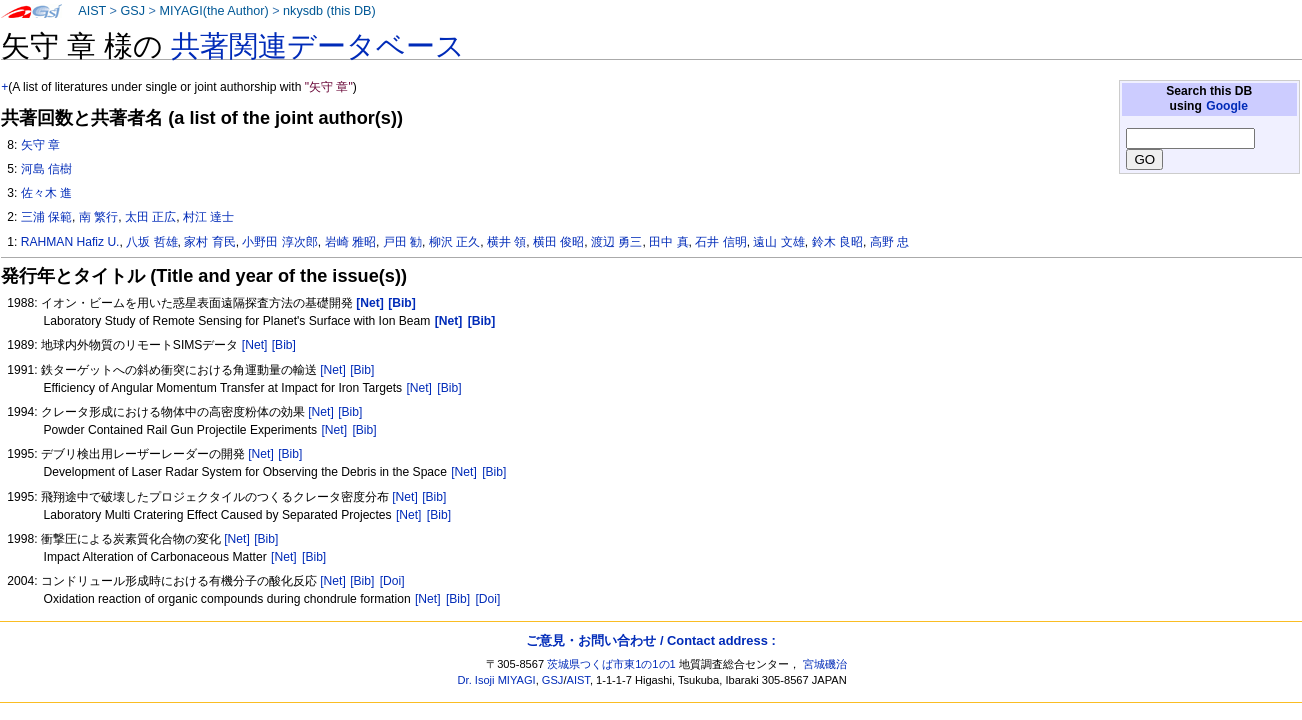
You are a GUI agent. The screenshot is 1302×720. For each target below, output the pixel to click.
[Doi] (392, 581)
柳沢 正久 (454, 242)
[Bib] (284, 345)
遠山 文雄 (778, 242)
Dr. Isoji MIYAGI (497, 680)
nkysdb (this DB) (329, 11)
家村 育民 (209, 242)
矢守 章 (40, 145)
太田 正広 (150, 217)
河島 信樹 (46, 169)
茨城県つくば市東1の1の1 (611, 664)
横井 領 (506, 242)
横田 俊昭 (558, 242)
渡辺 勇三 (616, 242)
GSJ (132, 11)
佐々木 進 (46, 193)
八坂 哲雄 (151, 242)
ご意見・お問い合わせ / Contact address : (650, 640)
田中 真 (668, 242)
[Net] (255, 345)
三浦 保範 (46, 217)
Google (1227, 106)
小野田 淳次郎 (279, 242)
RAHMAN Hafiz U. (70, 242)
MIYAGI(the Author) (213, 11)
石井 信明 (720, 242)
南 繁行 (98, 217)
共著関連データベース (318, 46)
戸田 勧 (402, 242)
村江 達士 (208, 217)
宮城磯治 (825, 664)
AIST (92, 11)
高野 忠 (889, 242)
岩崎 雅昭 (350, 242)
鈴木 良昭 (837, 242)
